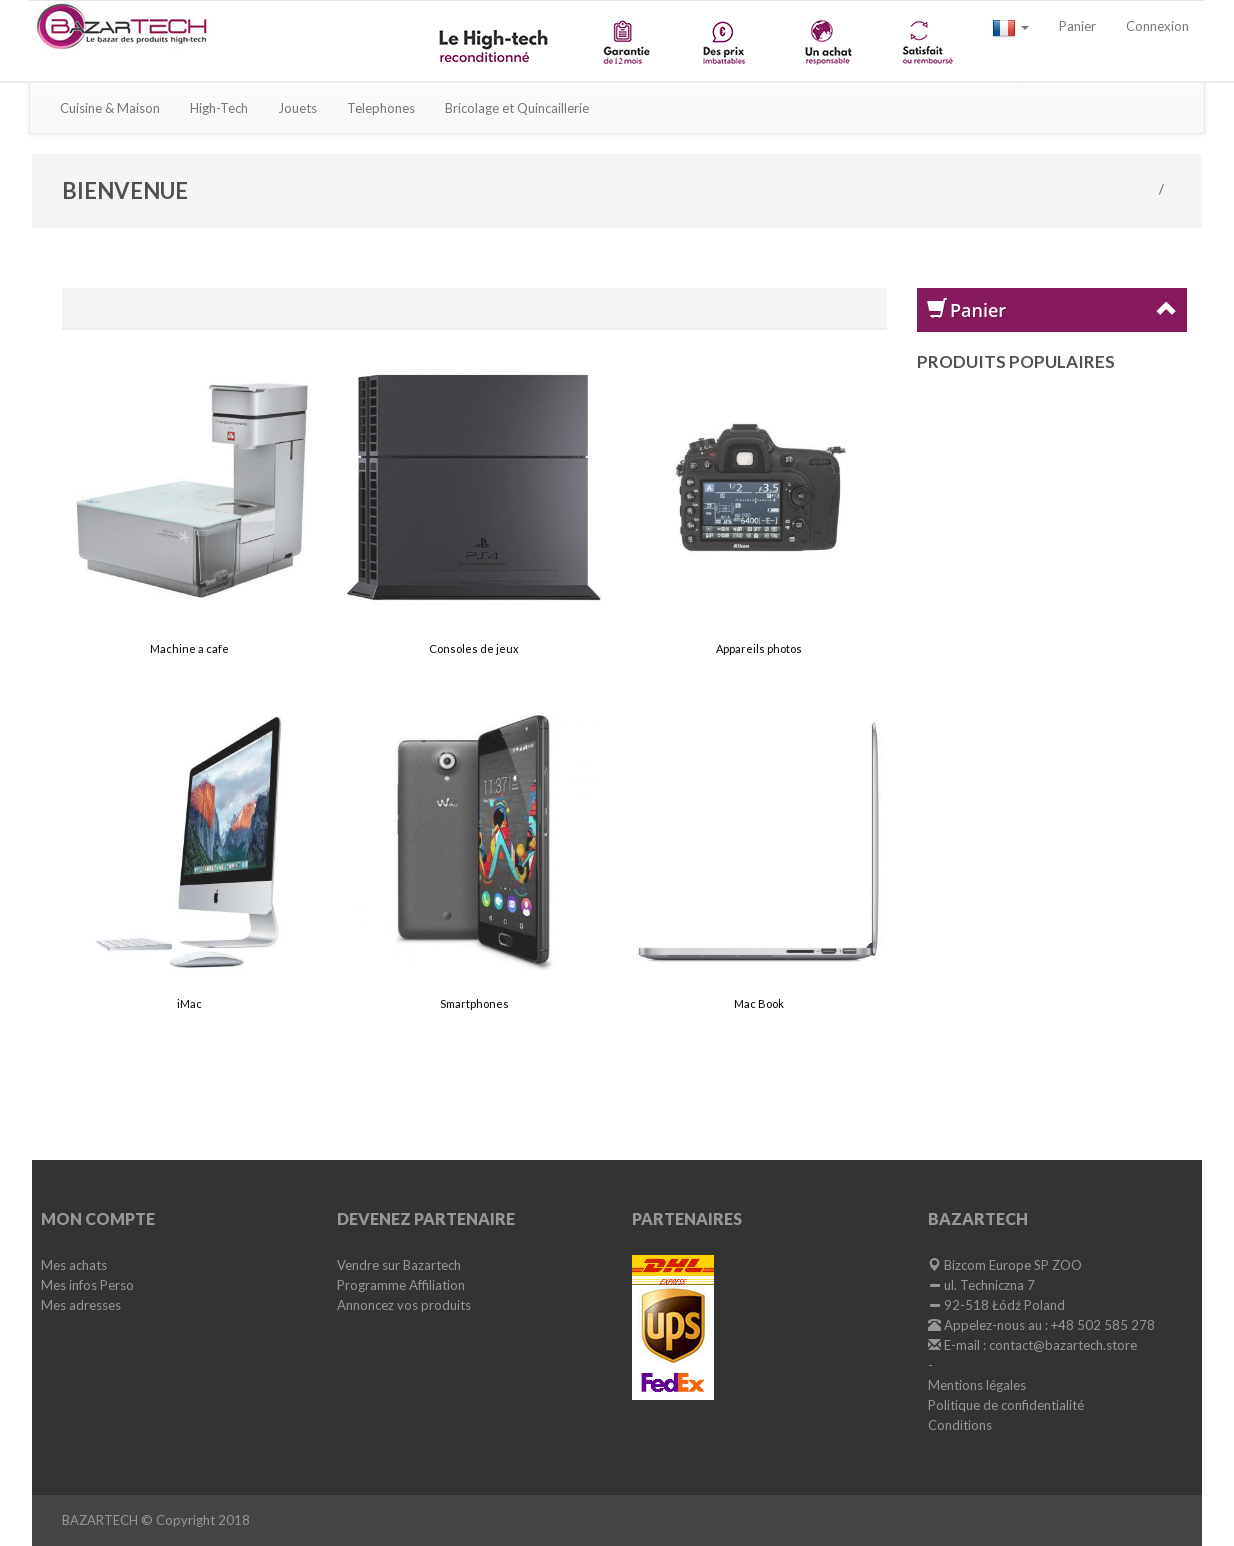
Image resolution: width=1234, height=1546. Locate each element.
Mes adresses (81, 1307)
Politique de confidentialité (1006, 1407)
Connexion (1157, 26)
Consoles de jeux (474, 648)
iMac (189, 1003)
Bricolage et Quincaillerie (517, 108)
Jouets (297, 108)
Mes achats (74, 1267)
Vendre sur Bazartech (399, 1267)
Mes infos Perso (87, 1287)
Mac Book (759, 1003)
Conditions (960, 1427)
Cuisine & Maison (110, 108)
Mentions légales (977, 1387)
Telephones (381, 108)
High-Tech (219, 108)
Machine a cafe (189, 648)
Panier (1077, 26)
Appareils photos (759, 648)
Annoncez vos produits (404, 1307)
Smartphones (474, 1003)
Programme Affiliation (401, 1287)
